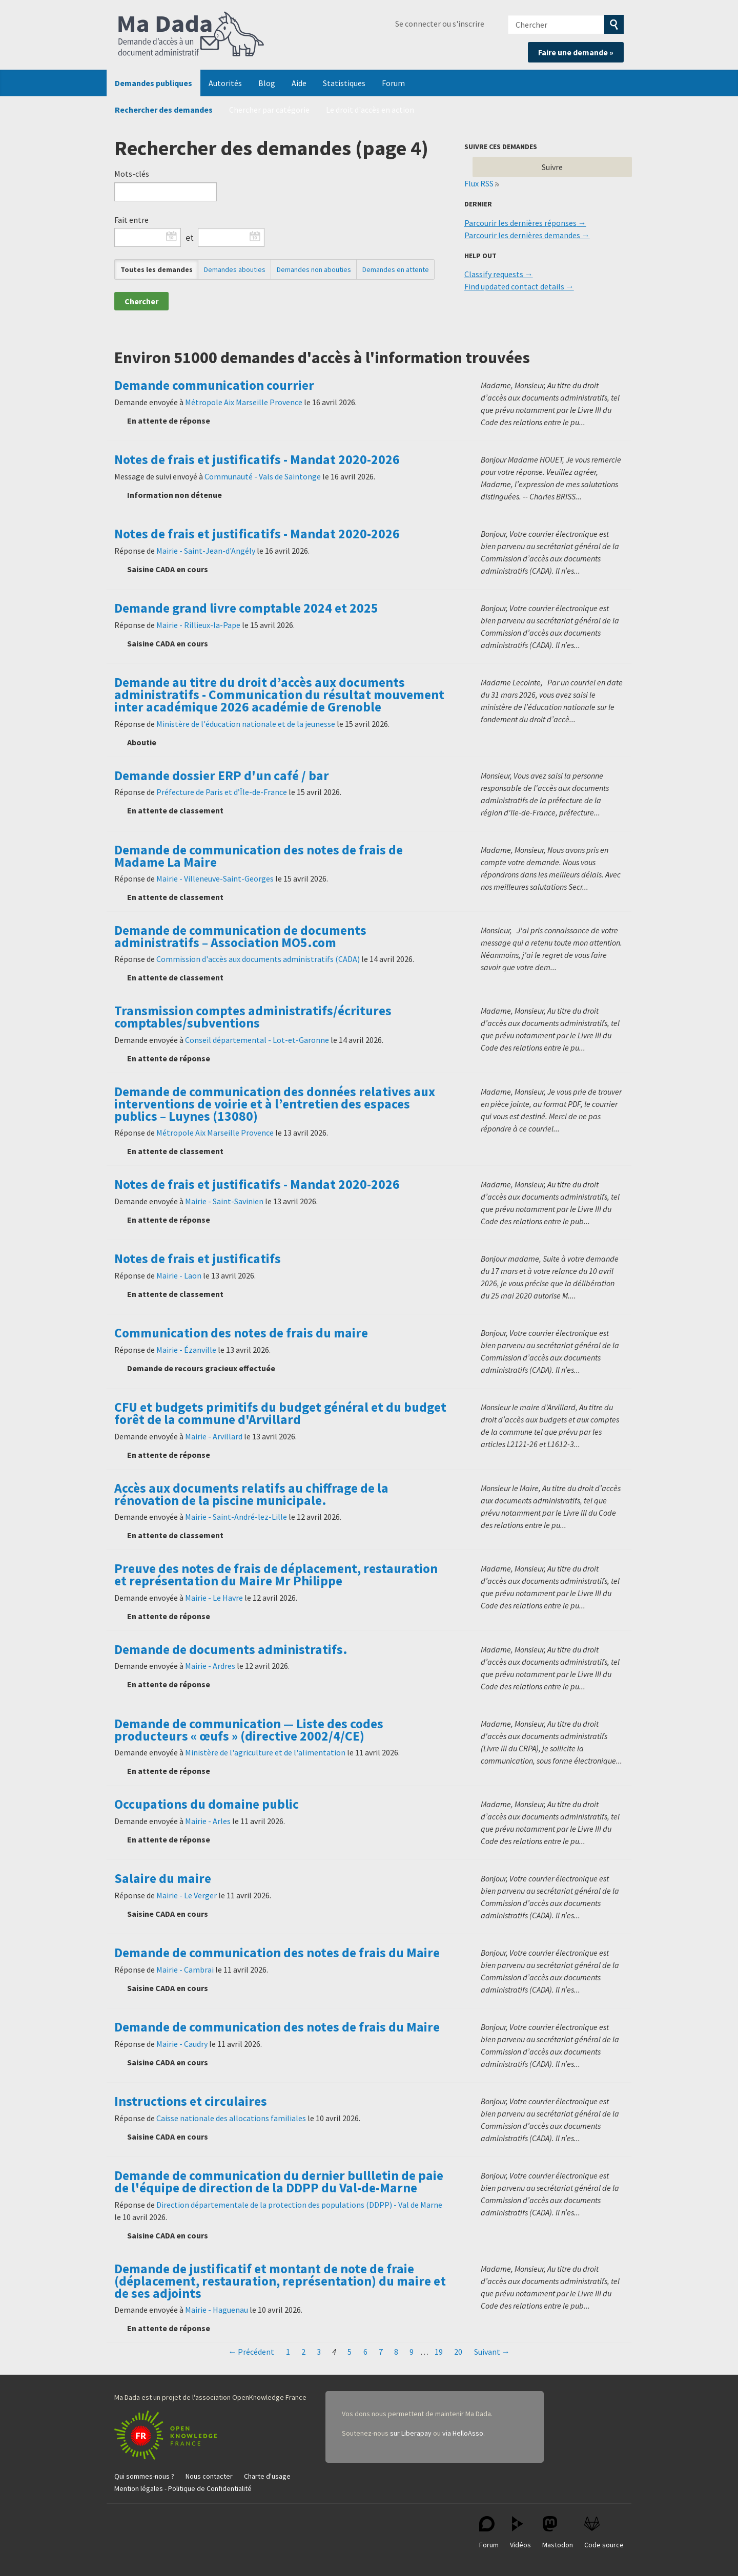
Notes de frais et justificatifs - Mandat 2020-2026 (257, 459)
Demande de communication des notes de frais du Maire (277, 1952)
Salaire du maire (162, 1878)
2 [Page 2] (303, 2352)
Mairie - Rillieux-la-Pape (198, 625)
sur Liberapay (411, 2433)
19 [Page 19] (439, 2352)
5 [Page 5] (349, 2352)
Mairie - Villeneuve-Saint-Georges (215, 878)
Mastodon (557, 2532)
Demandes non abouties (314, 269)
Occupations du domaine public (206, 1804)
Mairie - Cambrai (185, 1969)
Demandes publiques (153, 83)
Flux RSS (479, 183)
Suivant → (492, 2352)
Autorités (225, 83)
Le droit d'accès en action (370, 109)
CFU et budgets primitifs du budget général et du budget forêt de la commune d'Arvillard (280, 1413)
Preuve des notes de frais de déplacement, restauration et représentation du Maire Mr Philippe (276, 1574)
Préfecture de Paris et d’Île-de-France (221, 792)
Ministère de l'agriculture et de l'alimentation (265, 1752)
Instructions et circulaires (190, 2101)
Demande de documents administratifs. (230, 1649)
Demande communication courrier (214, 385)
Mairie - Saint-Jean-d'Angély (205, 551)
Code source (604, 2532)
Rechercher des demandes (164, 109)
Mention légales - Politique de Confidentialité (183, 2488)
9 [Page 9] (411, 2352)
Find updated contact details (514, 286)
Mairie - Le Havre (214, 1598)
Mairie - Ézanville (186, 1350)
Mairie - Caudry (182, 2044)
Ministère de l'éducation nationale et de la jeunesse (245, 724)
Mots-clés (131, 174)
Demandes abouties (234, 269)
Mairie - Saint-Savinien (224, 1201)
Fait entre (131, 220)
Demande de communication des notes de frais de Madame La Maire (258, 856)
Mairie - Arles (208, 1821)
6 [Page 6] (365, 2352)
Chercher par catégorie (269, 109)
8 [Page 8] (396, 2352)
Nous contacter (209, 2476)
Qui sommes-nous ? (144, 2476)
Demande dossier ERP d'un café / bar (221, 775)
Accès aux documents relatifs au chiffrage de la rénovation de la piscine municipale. (251, 1494)
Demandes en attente (395, 269)
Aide (299, 83)
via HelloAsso (462, 2433)
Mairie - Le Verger (186, 1895)
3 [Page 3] (319, 2352)
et (190, 237)
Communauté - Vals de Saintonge (262, 476)
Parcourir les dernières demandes (522, 235)
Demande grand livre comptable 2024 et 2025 (246, 608)
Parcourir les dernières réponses (520, 223)
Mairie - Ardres (210, 1666)
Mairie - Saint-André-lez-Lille (236, 1517)
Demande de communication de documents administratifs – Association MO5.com (240, 936)
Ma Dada (191, 34)
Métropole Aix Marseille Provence (243, 402)
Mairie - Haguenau (216, 2310)
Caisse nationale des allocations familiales (231, 2118)
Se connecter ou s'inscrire (439, 23)
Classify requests (493, 274)
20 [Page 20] (458, 2352)
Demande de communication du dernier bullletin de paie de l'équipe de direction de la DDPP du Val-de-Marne (278, 2181)
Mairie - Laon (178, 1275)
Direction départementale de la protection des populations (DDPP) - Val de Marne (299, 2205)
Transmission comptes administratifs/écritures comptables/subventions (253, 1016)
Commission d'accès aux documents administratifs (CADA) (258, 959)
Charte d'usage (267, 2476)
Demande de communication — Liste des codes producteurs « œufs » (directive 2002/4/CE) (248, 1729)
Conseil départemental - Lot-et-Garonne (257, 1040)
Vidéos (520, 2532)
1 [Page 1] (288, 2352)
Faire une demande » (575, 52)
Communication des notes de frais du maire (241, 1333)
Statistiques (344, 83)
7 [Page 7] (381, 2352)
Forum (393, 83)
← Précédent (251, 2352)
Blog (266, 83)
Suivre (552, 167)
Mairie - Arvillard (213, 1436)
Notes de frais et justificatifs (197, 1258)
